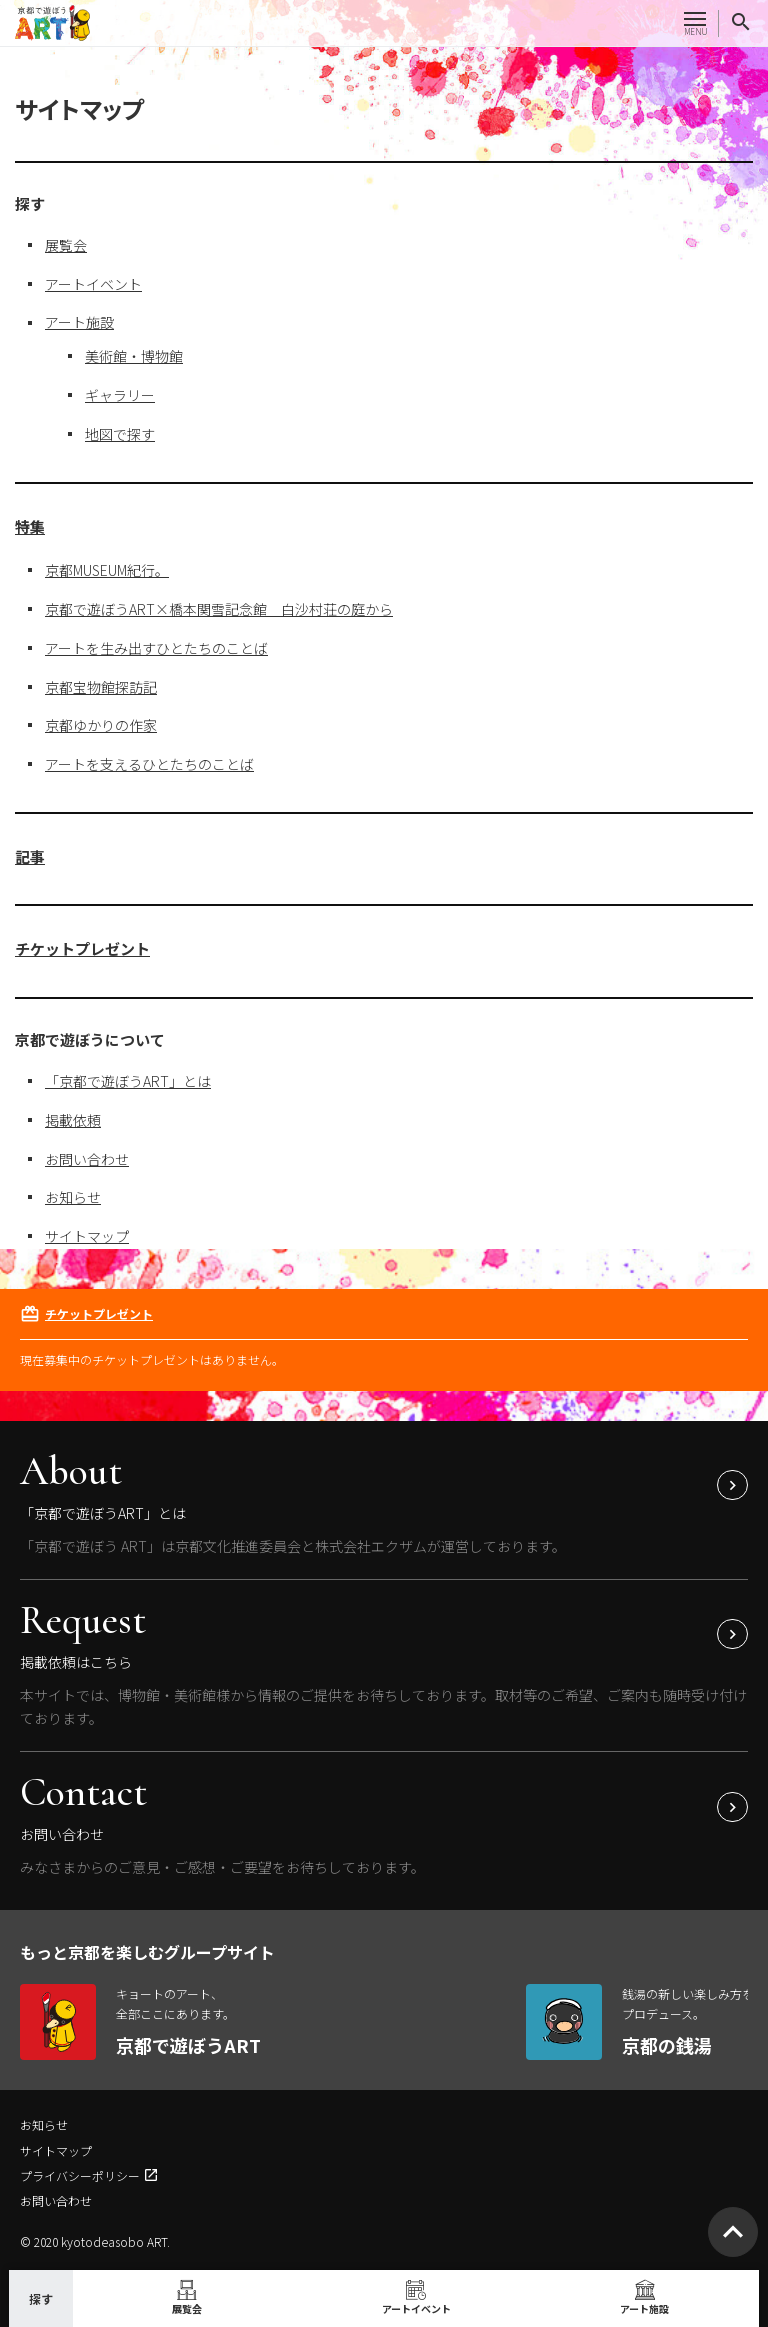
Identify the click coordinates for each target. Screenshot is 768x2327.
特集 (30, 526)
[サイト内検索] (741, 23)
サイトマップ (87, 1236)
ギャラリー (120, 395)
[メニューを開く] (695, 22)
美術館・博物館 (134, 356)
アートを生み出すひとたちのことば (156, 648)
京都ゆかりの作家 (101, 725)
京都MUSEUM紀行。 (107, 570)
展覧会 (66, 245)
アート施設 (79, 322)
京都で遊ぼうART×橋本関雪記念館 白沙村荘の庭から (219, 609)
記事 (30, 856)
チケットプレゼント (82, 948)
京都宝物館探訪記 (101, 687)
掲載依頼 (73, 1120)
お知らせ (73, 1197)
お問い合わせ (87, 1159)
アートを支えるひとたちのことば (149, 764)
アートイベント (93, 284)
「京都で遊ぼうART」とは (128, 1081)
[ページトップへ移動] (733, 2232)
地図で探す (120, 434)
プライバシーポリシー (80, 2175)
